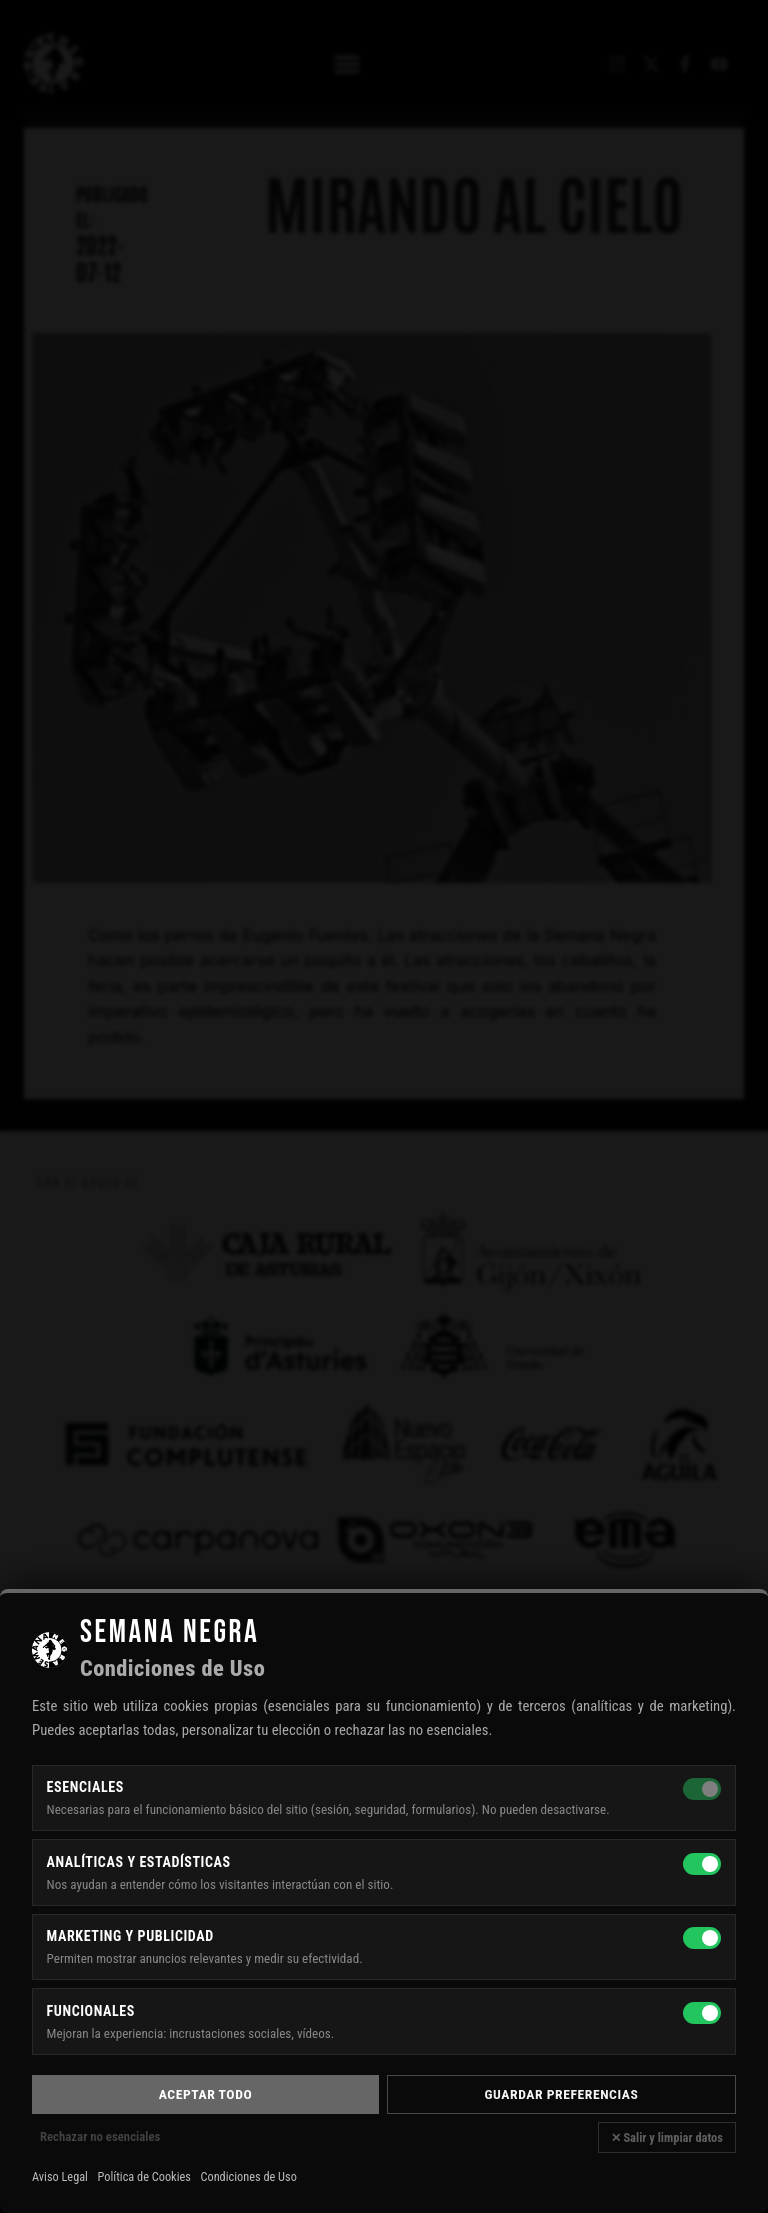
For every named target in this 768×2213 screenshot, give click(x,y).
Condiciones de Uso (248, 2177)
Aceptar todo (205, 2094)
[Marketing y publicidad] (702, 1938)
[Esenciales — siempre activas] (702, 1789)
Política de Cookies (144, 2177)
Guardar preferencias (562, 2094)
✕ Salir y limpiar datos (667, 2137)
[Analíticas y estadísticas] (702, 1864)
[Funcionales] (702, 2013)
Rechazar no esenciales (100, 2136)
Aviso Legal (60, 2177)
